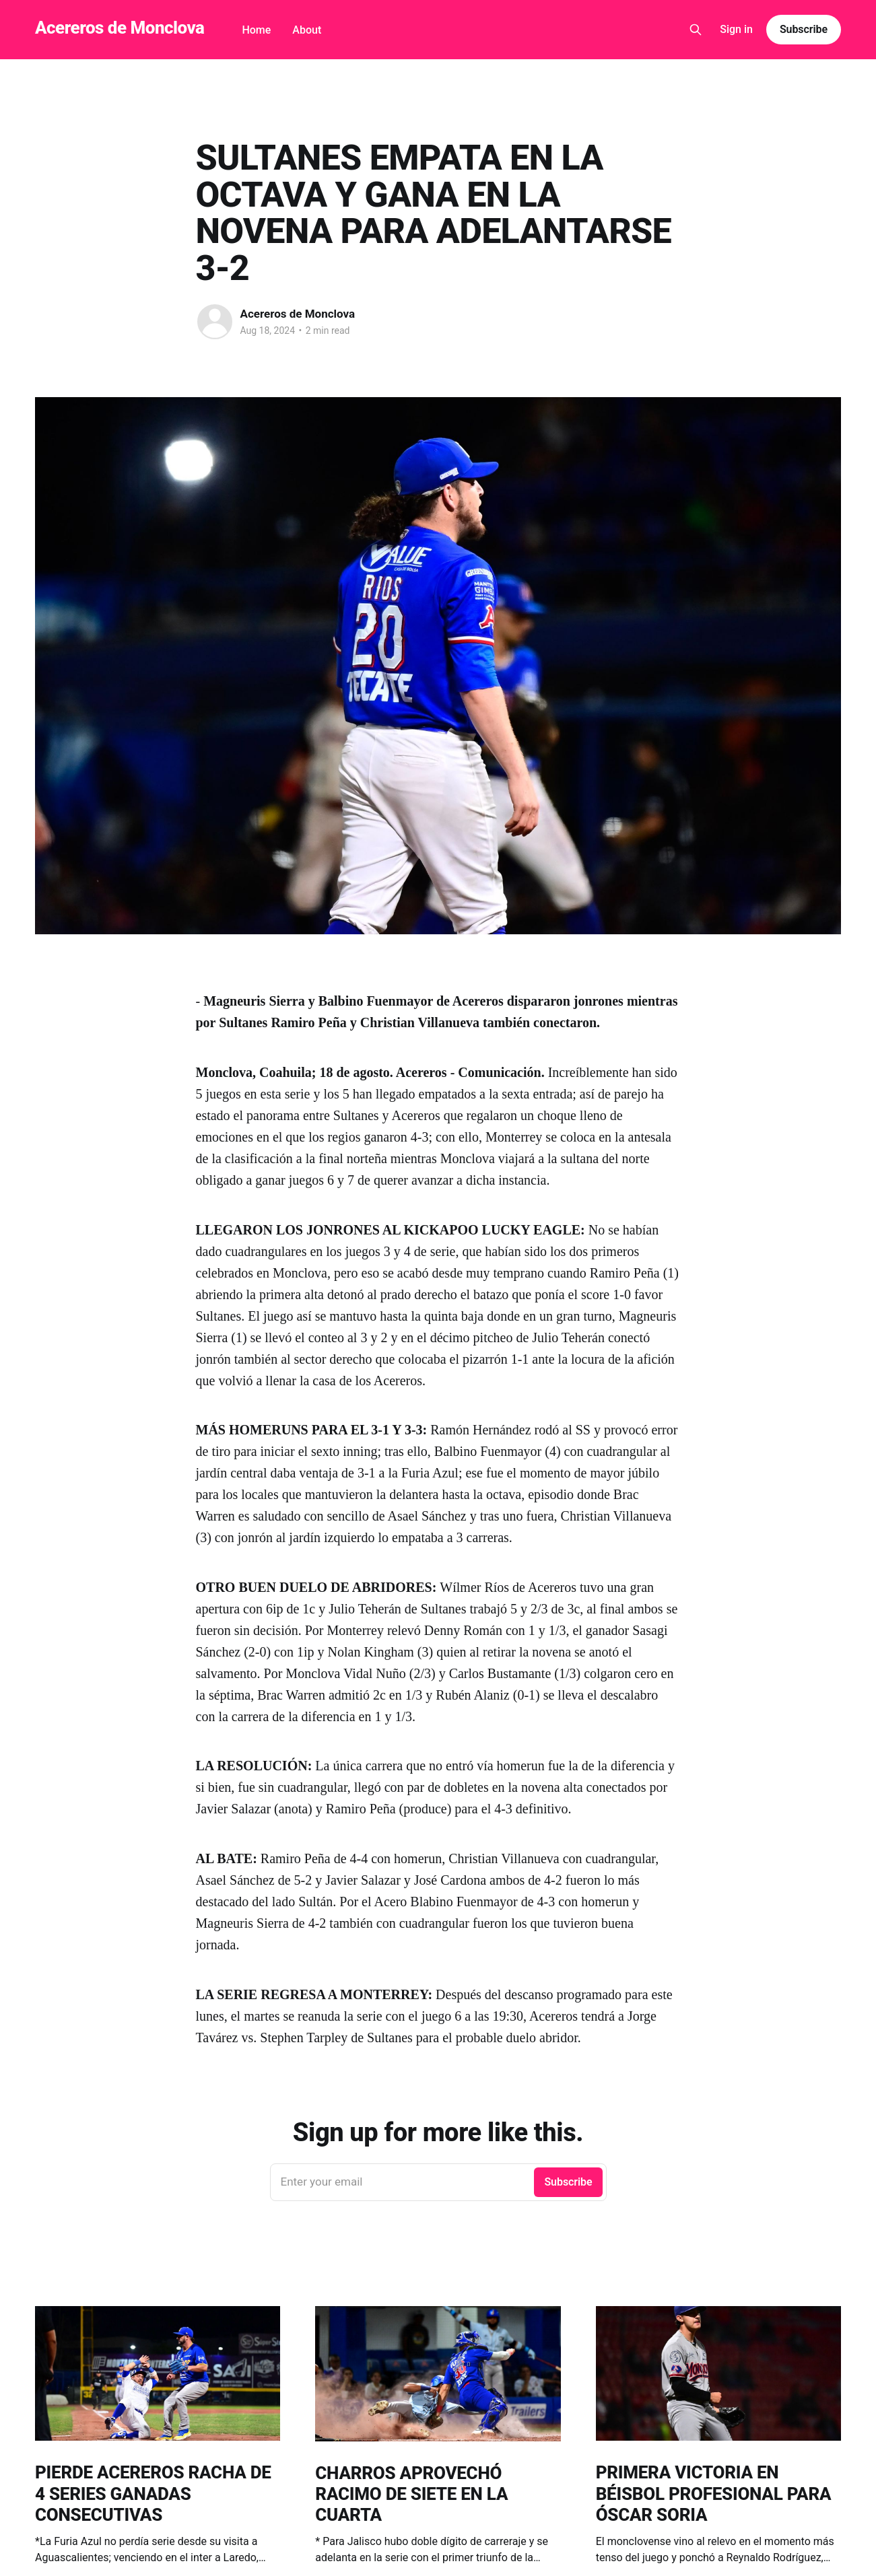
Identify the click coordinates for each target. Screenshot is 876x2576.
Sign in (736, 29)
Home (256, 30)
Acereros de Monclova (119, 28)
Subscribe (804, 29)
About (306, 30)
